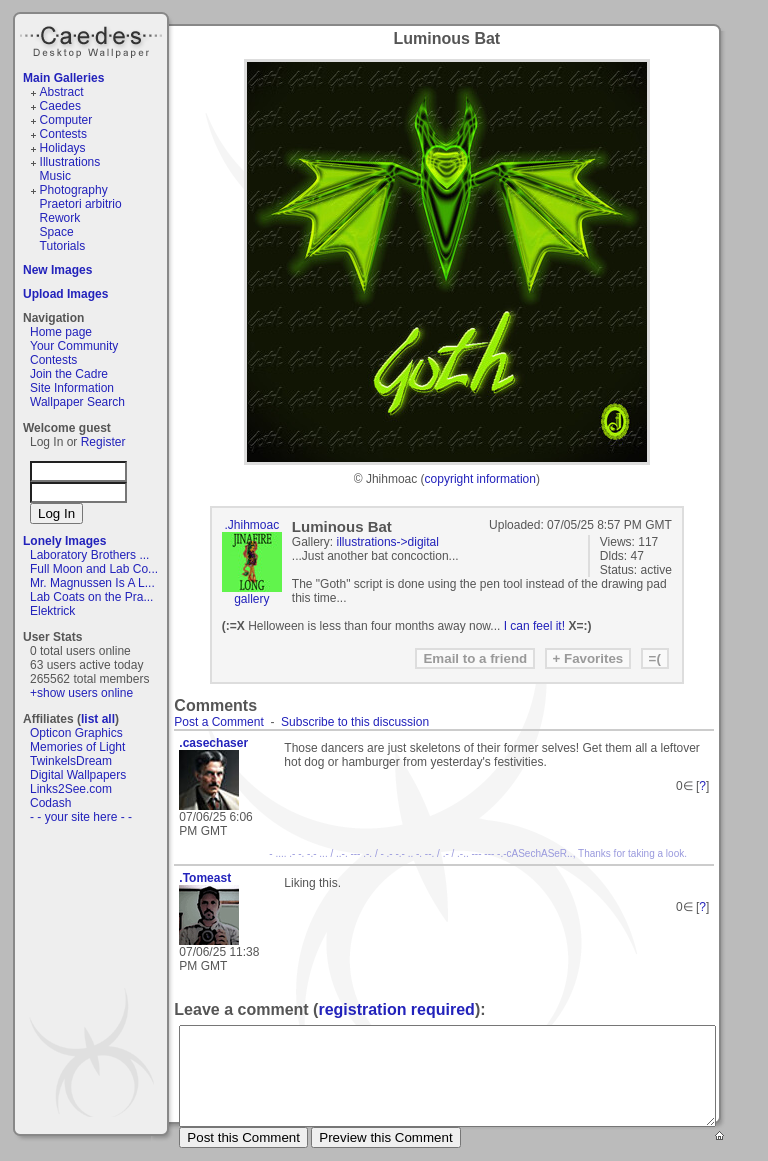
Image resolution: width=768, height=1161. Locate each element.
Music (55, 176)
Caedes (93, 39)
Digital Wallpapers (78, 775)
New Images (57, 270)
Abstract (62, 92)
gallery (251, 599)
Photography (74, 190)
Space (57, 232)
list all (98, 719)
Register (103, 442)
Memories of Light (77, 747)
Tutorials (63, 246)
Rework (60, 218)
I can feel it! (534, 626)
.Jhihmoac (251, 525)
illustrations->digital (388, 542)
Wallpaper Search (77, 402)
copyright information (480, 479)
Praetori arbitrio (81, 204)
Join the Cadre (69, 374)
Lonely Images (64, 541)
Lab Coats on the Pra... (91, 597)
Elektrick (52, 611)
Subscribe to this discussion (355, 722)
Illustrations (70, 162)
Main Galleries (63, 78)
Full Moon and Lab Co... (94, 569)
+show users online (81, 693)
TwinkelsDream (71, 761)
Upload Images (65, 294)
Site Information (72, 388)
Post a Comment (218, 722)
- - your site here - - (81, 817)
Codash (50, 803)
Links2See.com (71, 789)
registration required (396, 1009)
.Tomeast (205, 878)
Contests (63, 134)
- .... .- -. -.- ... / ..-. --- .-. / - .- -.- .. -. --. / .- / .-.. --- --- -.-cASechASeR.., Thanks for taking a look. (478, 853)
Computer (66, 120)
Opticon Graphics (76, 733)
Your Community (74, 346)
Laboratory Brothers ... (89, 555)
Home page (61, 332)
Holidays (63, 148)
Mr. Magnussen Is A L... (92, 583)
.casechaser (213, 743)
